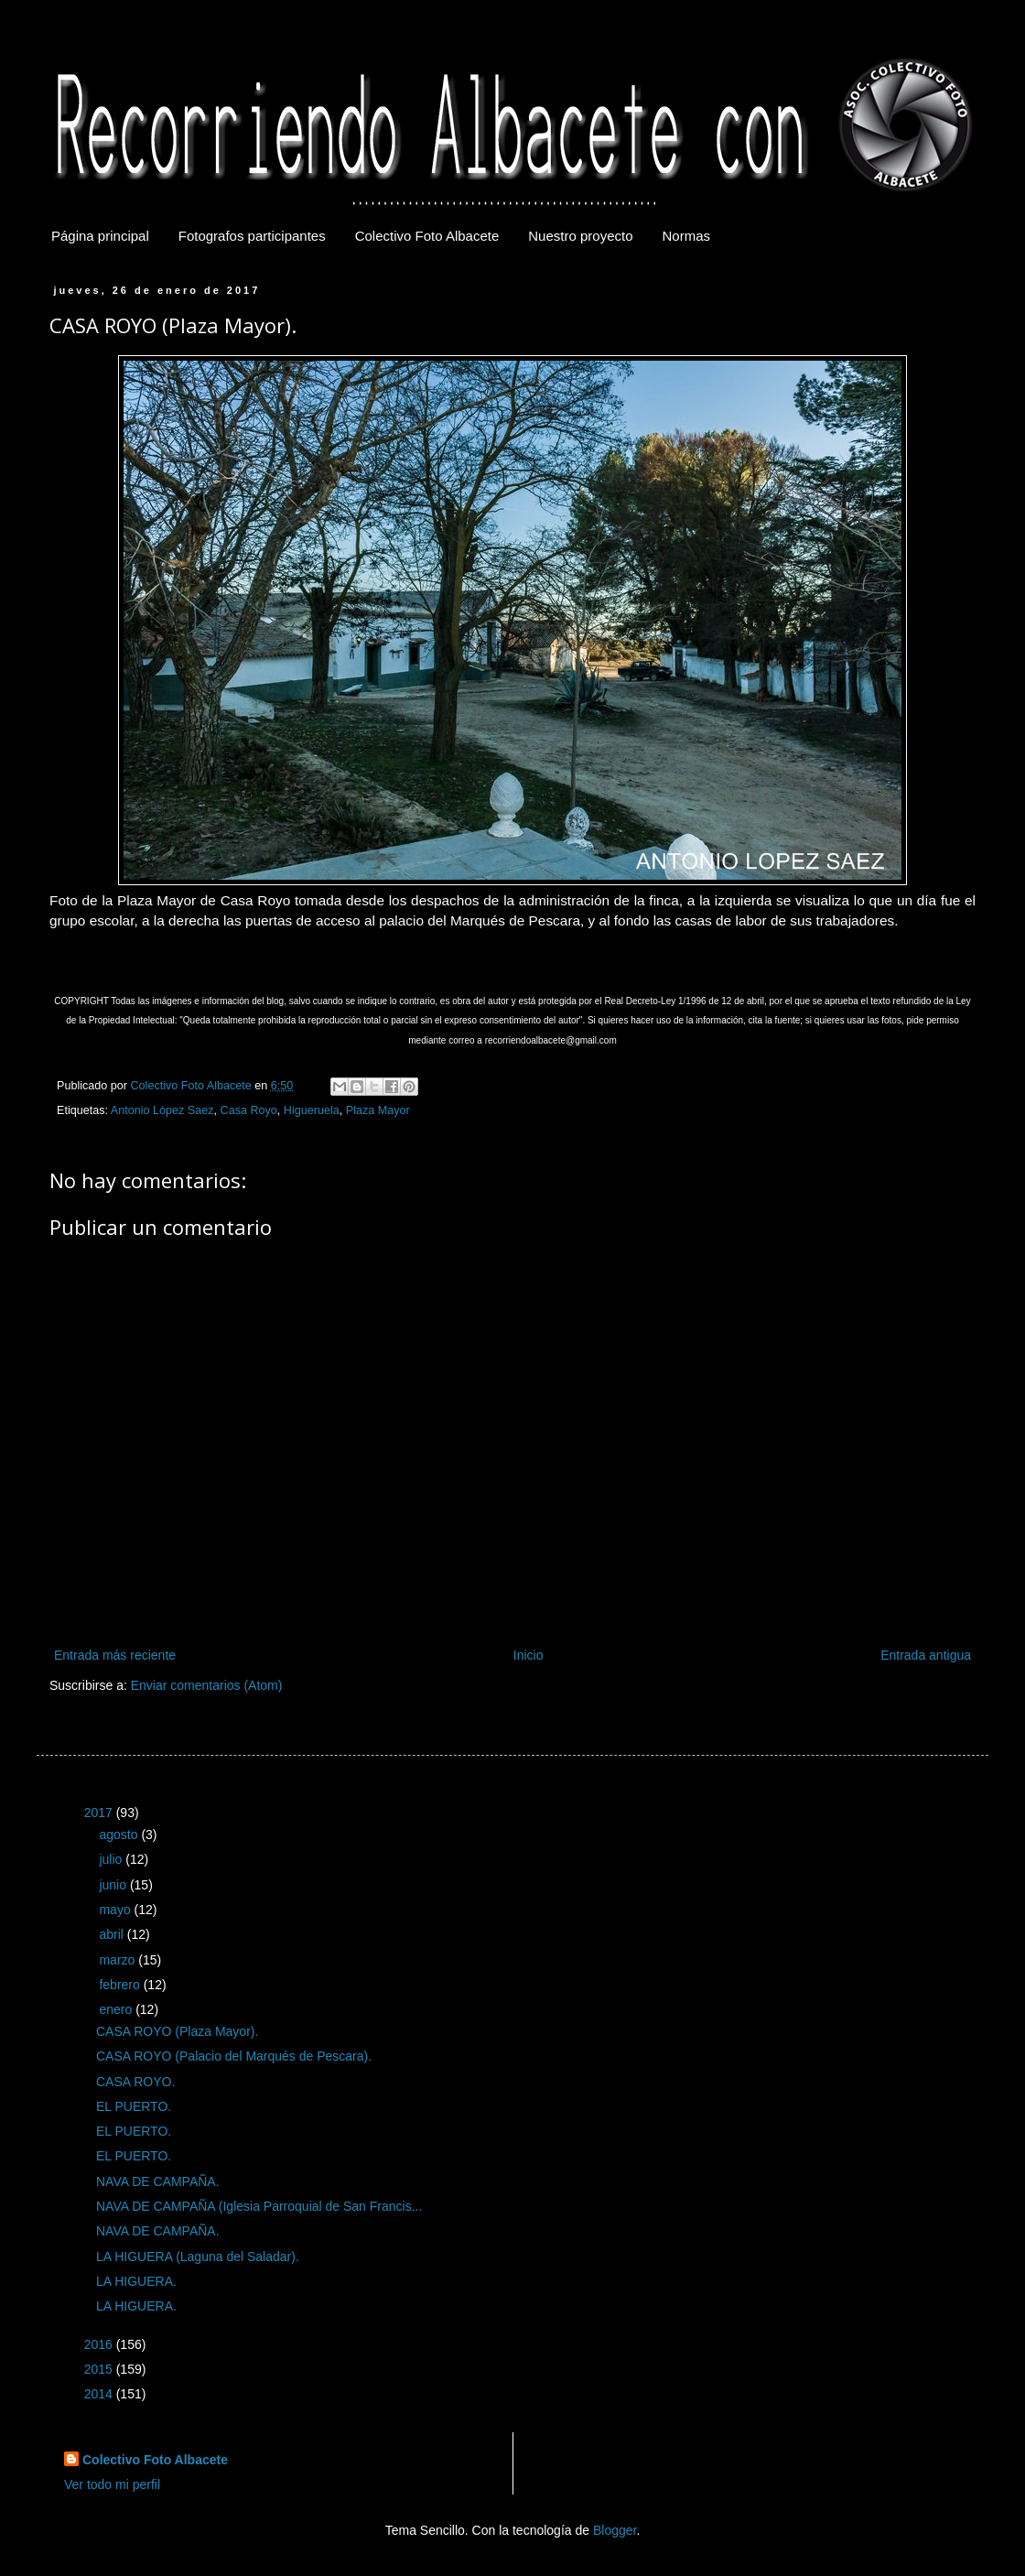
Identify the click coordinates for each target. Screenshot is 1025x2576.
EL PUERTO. (133, 2106)
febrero (121, 1984)
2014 (100, 2394)
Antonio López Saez (162, 1110)
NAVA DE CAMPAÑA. (158, 2181)
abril (112, 1934)
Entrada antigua (925, 1655)
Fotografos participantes (252, 236)
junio (114, 1885)
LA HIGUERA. (136, 2281)
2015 (100, 2369)
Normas (687, 236)
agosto (120, 1834)
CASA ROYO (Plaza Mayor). (177, 2031)
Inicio (528, 1655)
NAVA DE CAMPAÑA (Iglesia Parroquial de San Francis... (259, 2206)
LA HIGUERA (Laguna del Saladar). (197, 2256)
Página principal (100, 236)
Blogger (614, 2530)
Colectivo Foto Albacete (427, 236)
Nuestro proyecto (580, 236)
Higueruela (312, 1110)
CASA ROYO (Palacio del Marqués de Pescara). (234, 2056)
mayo (116, 1909)
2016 (100, 2344)
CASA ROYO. (135, 2081)
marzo (118, 1960)
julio (112, 1859)
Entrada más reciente (115, 1655)
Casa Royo (249, 1110)
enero (117, 2009)
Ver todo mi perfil (112, 2484)
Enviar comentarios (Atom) (207, 1685)
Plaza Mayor (378, 1110)
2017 (100, 1812)
